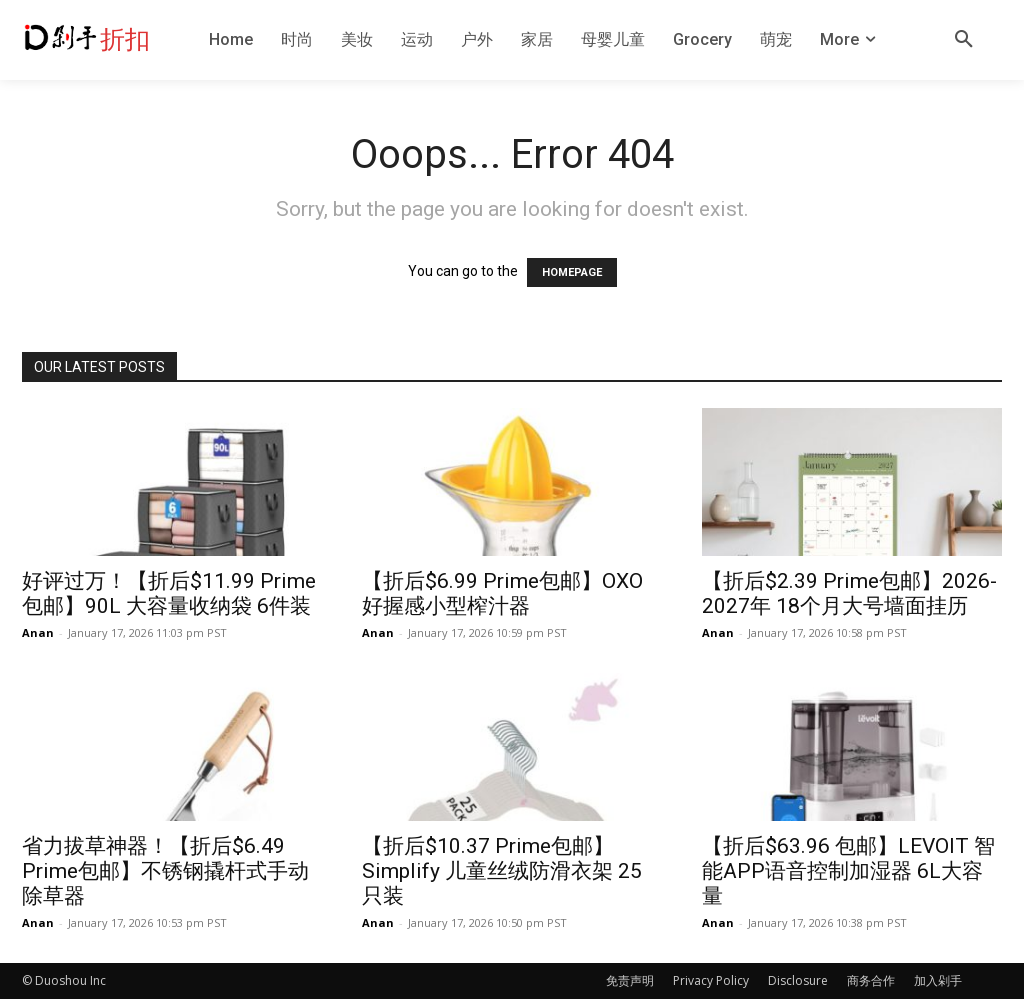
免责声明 (630, 980)
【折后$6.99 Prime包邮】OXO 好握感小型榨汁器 (502, 593)
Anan (38, 632)
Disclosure (798, 980)
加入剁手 (938, 980)
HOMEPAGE (572, 272)
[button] (964, 40)
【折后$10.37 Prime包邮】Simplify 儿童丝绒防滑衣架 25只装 (502, 871)
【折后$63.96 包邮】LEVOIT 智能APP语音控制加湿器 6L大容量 (848, 871)
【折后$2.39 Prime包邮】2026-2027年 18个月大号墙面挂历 (849, 593)
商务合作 (871, 980)
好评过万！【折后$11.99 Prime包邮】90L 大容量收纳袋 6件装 (169, 593)
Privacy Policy (711, 980)
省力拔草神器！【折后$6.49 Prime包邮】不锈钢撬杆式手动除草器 (165, 871)
